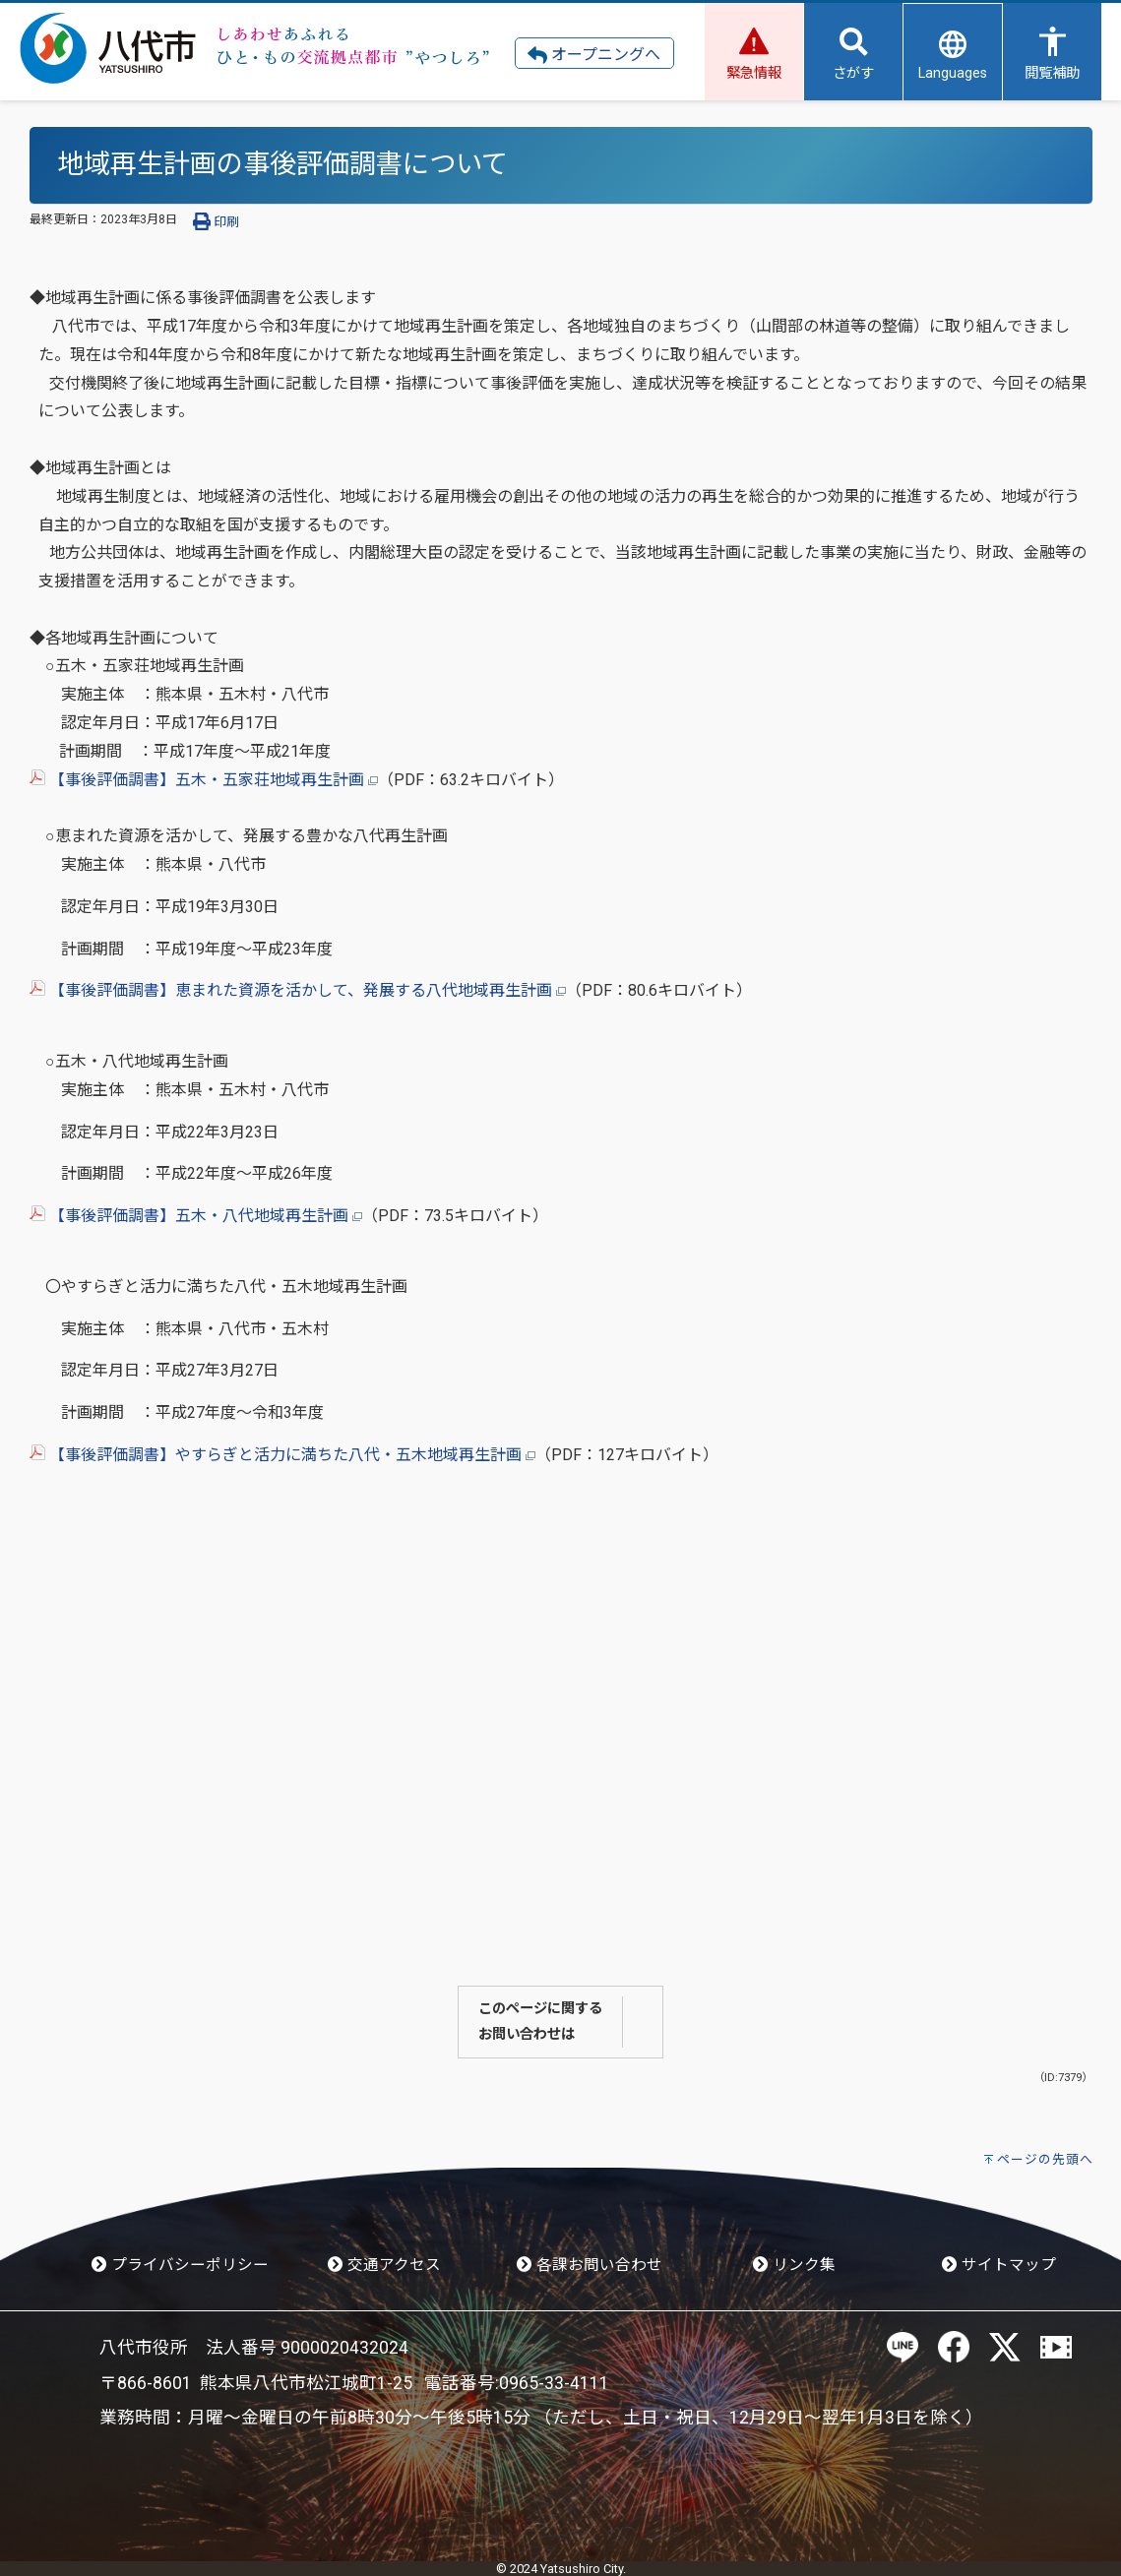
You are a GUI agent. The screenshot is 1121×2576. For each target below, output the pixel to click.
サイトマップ (999, 2265)
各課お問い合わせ (589, 2265)
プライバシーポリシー (180, 2265)
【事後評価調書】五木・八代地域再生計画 (196, 1215)
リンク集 (794, 2265)
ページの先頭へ (1045, 2159)
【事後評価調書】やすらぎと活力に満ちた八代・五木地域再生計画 (282, 1454)
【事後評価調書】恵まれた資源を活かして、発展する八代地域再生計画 (298, 990)
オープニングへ (594, 55)
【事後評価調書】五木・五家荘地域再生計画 (204, 779)
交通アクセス (384, 2265)
